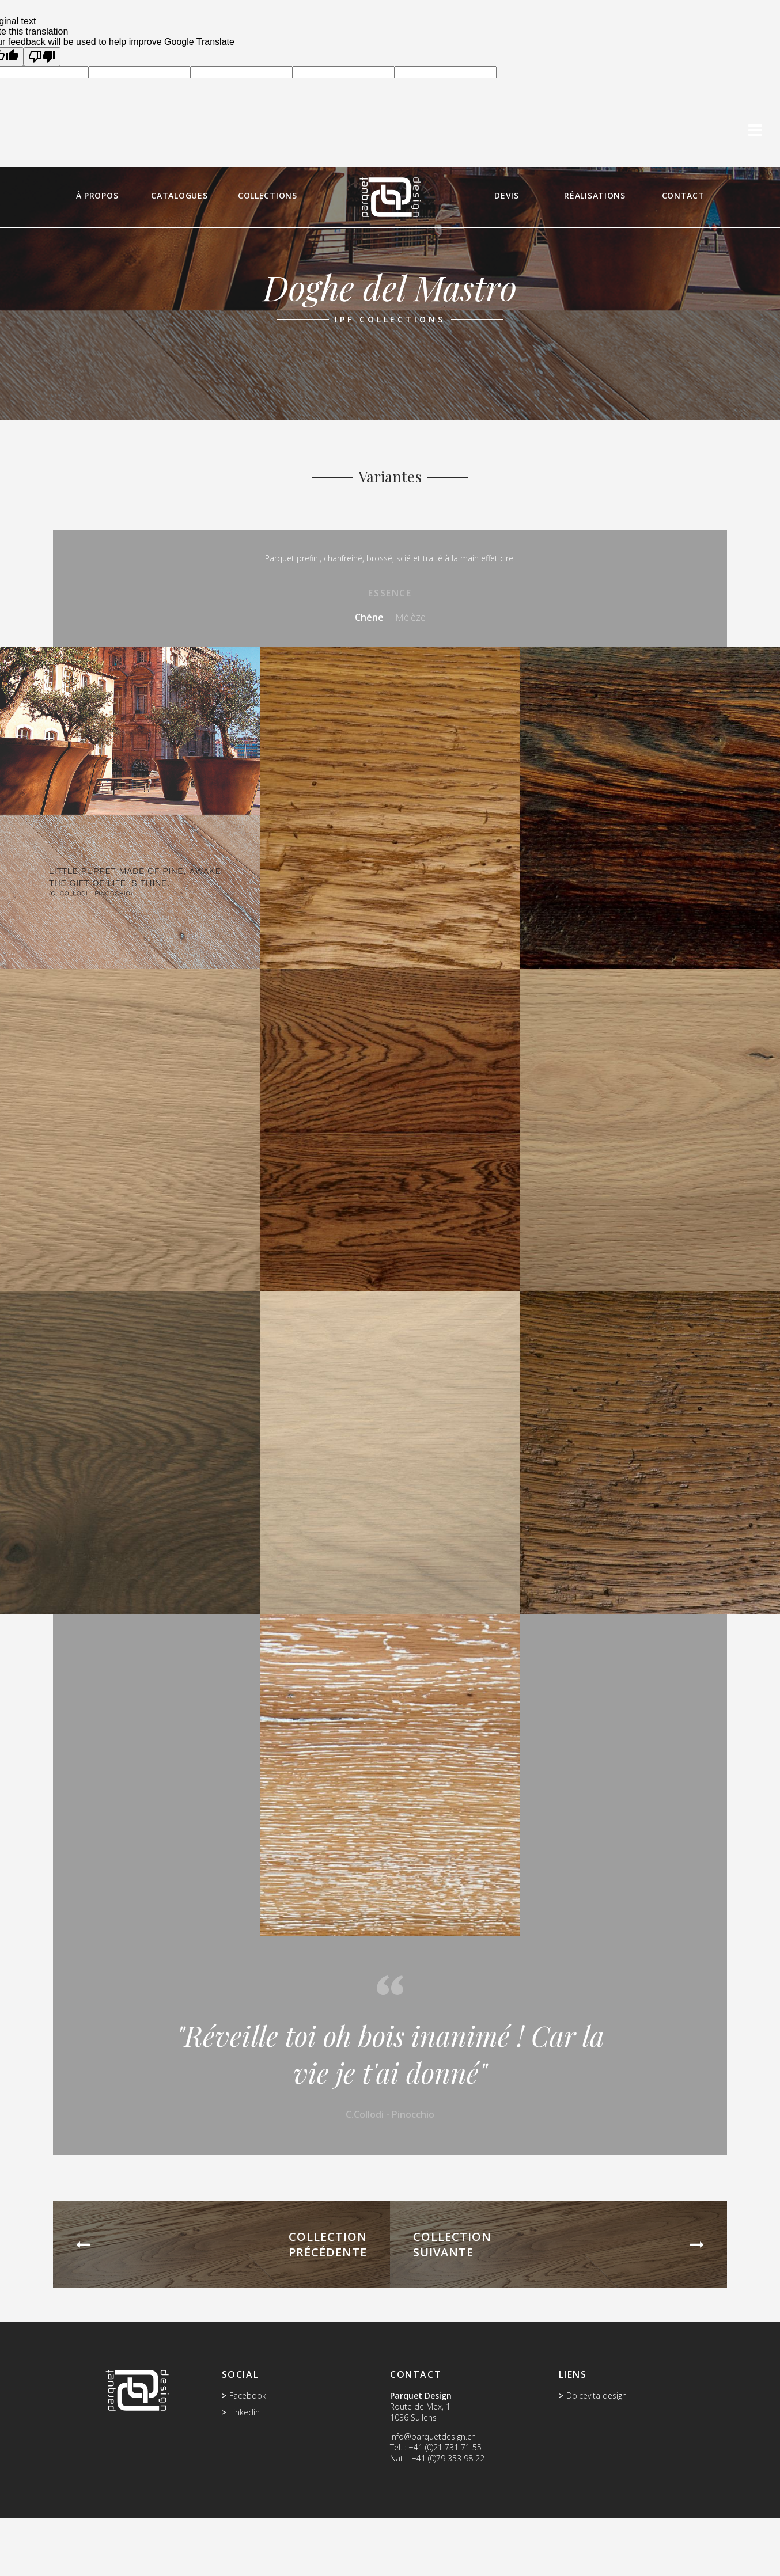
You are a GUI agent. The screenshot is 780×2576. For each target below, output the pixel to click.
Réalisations (594, 195)
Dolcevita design (596, 2395)
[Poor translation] (42, 56)
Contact (683, 195)
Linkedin (244, 2412)
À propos (97, 195)
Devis (506, 195)
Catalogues (179, 195)
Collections (267, 195)
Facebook (247, 2395)
